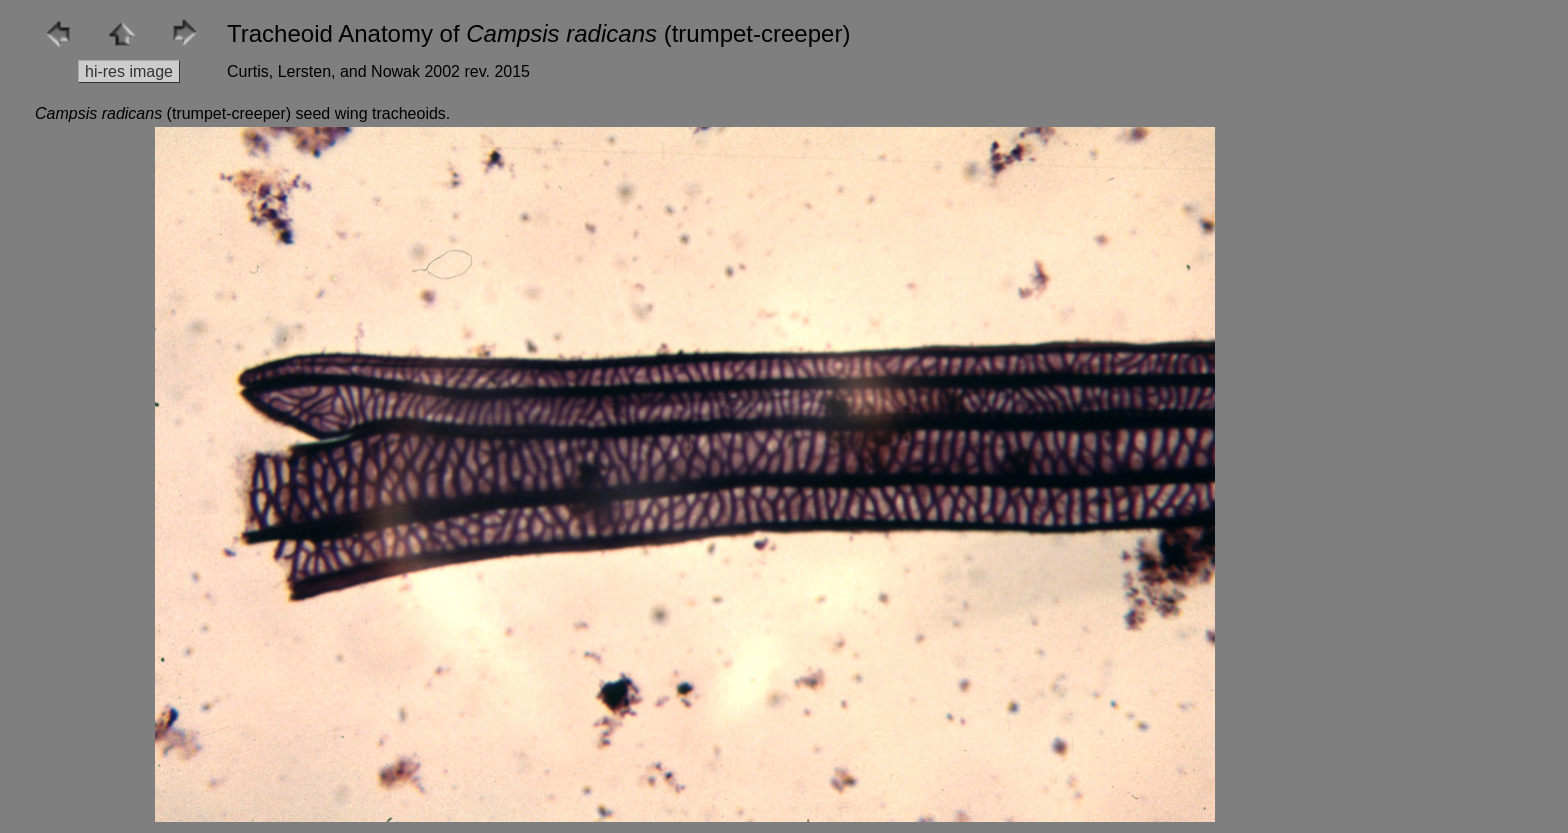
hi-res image (129, 71)
